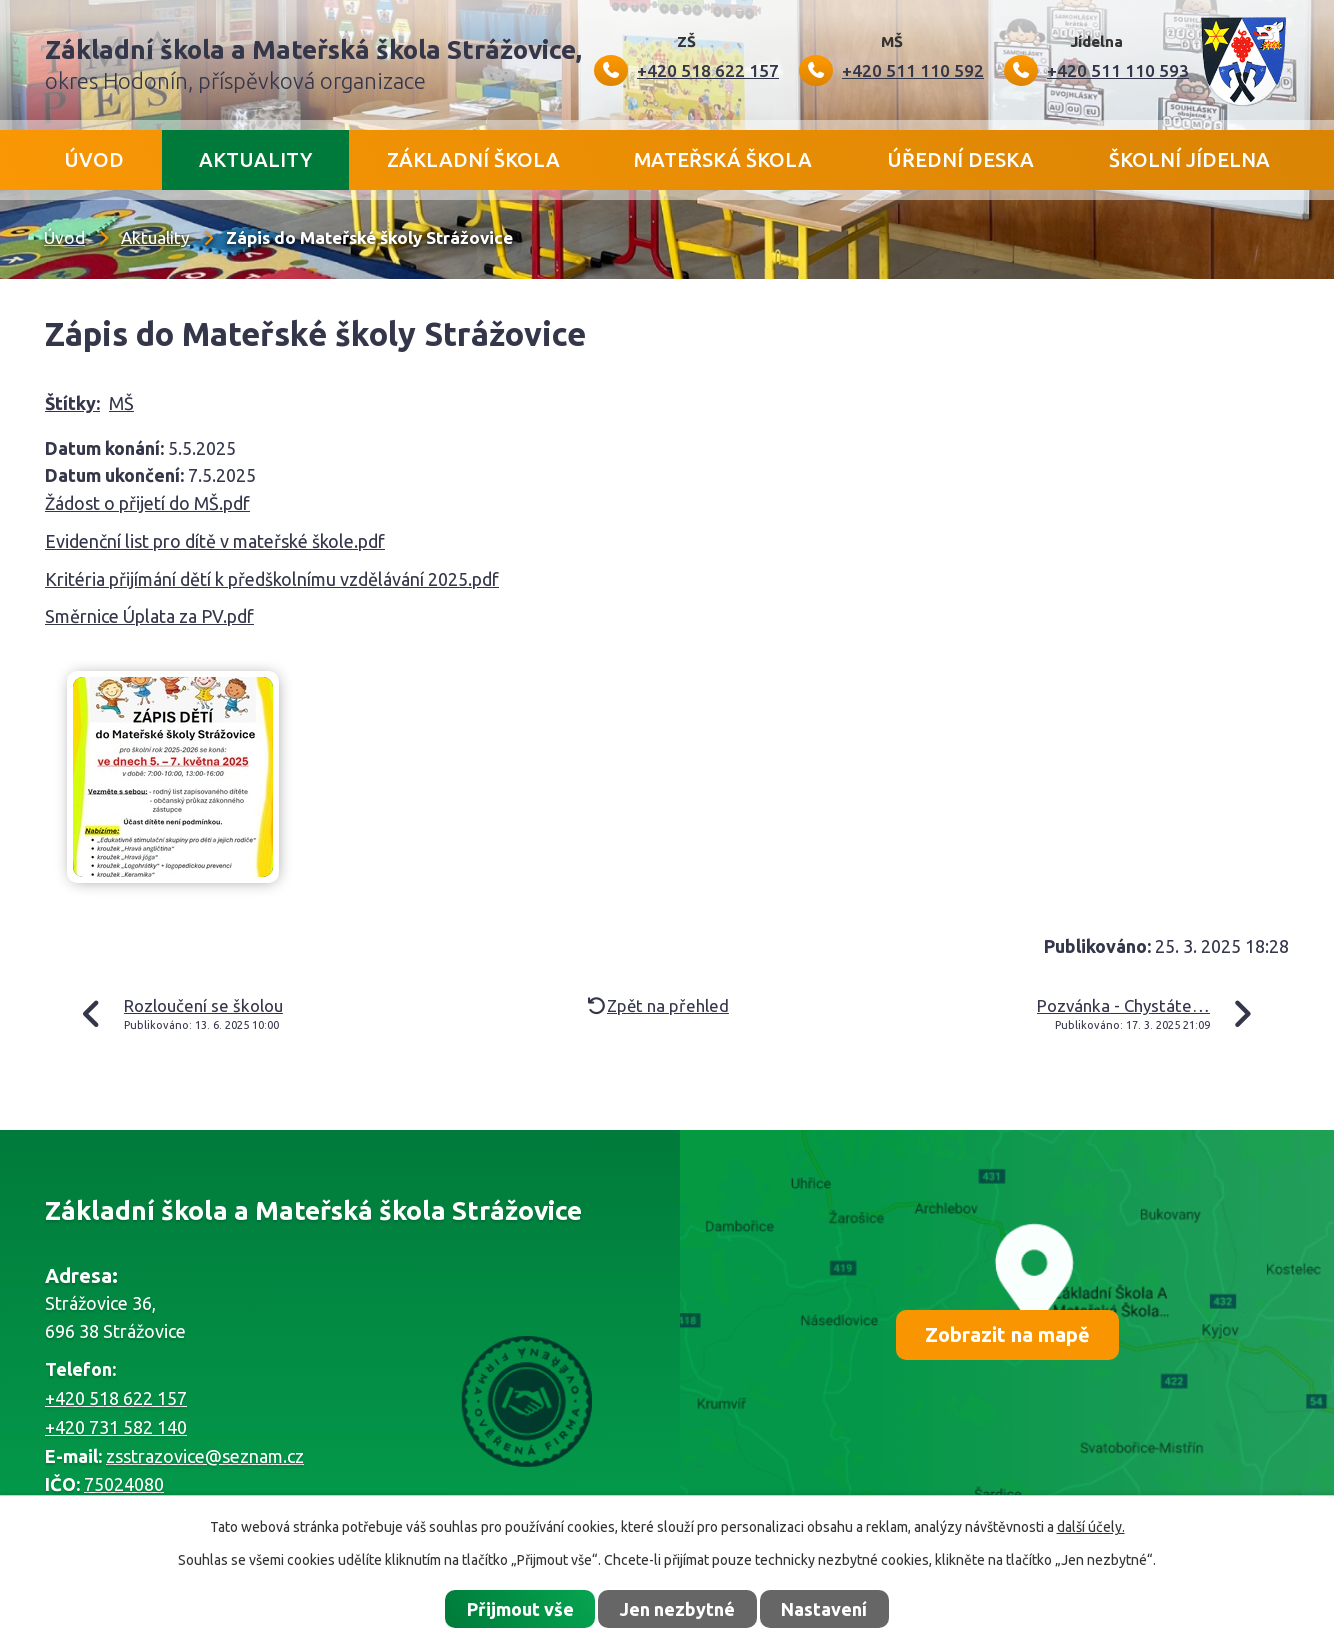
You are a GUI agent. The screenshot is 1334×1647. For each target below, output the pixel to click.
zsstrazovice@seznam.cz (205, 1456)
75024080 (124, 1484)
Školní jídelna (1189, 159)
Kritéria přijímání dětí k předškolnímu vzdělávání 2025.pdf (272, 579)
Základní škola (473, 159)
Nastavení (824, 1609)
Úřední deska (960, 159)
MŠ (121, 403)
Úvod (94, 159)
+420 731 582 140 (116, 1427)
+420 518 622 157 (116, 1398)
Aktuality (255, 159)
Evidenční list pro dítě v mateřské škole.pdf (215, 541)
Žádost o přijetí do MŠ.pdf (147, 503)
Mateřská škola (723, 159)
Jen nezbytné (677, 1609)
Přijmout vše (520, 1609)
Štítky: (72, 403)
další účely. (1091, 1527)
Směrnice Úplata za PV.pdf (149, 616)
